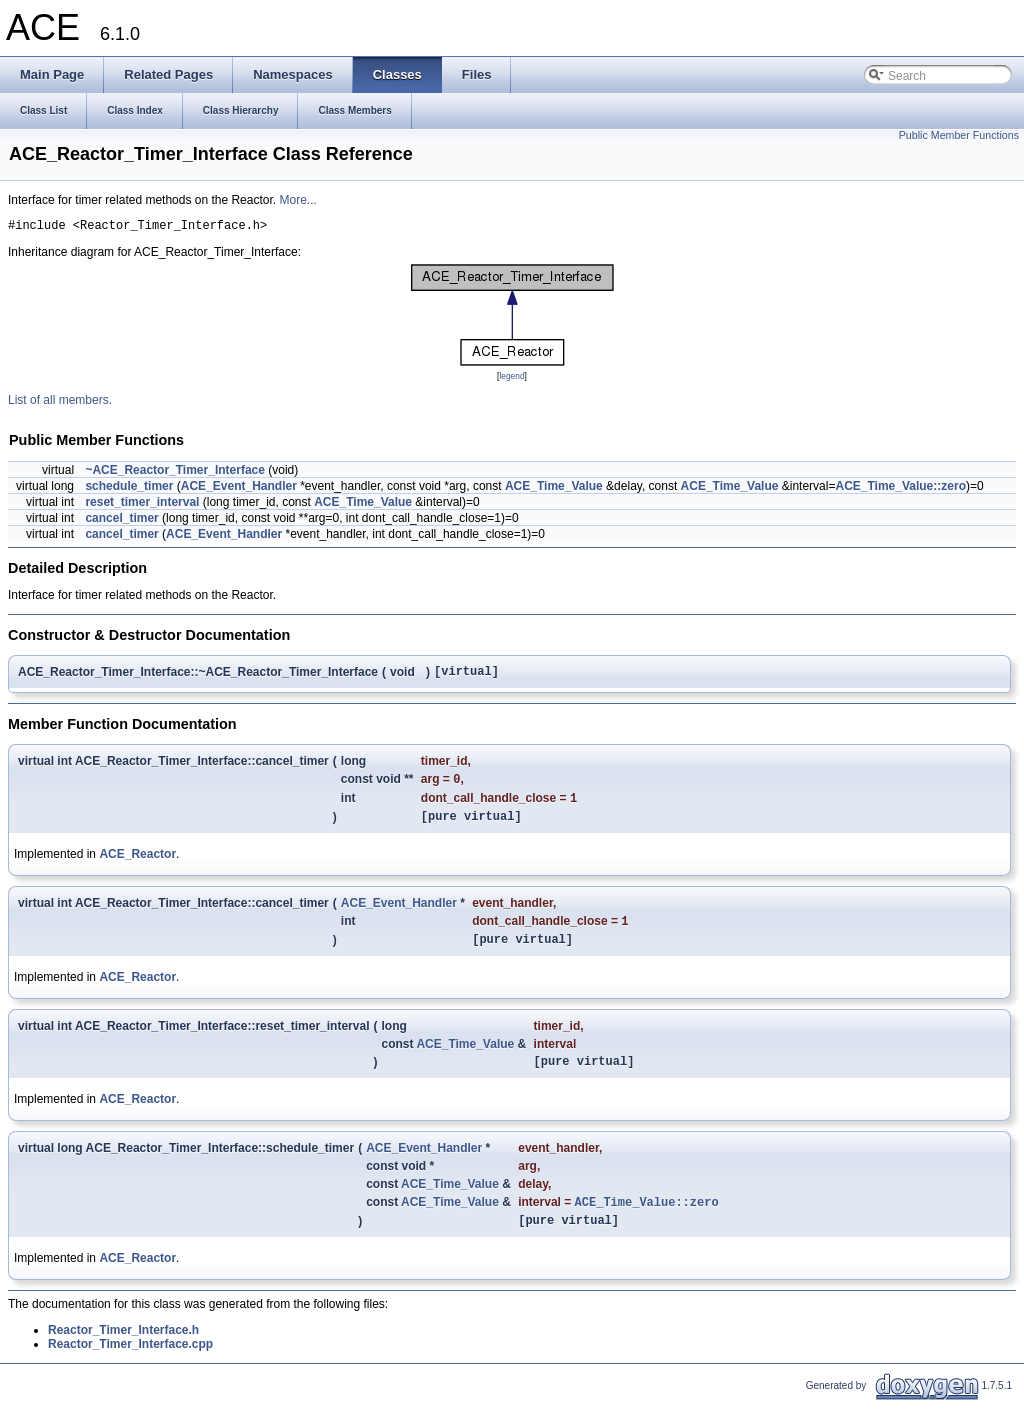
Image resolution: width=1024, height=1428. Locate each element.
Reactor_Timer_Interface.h (123, 1356)
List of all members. (60, 403)
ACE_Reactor (137, 867)
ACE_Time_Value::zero (900, 489)
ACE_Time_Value (554, 489)
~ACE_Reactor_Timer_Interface (175, 473)
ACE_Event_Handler (239, 489)
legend (511, 379)
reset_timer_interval (142, 505)
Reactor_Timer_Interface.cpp (130, 1370)
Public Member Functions (959, 135)
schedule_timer (129, 489)
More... (297, 200)
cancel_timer (121, 521)
